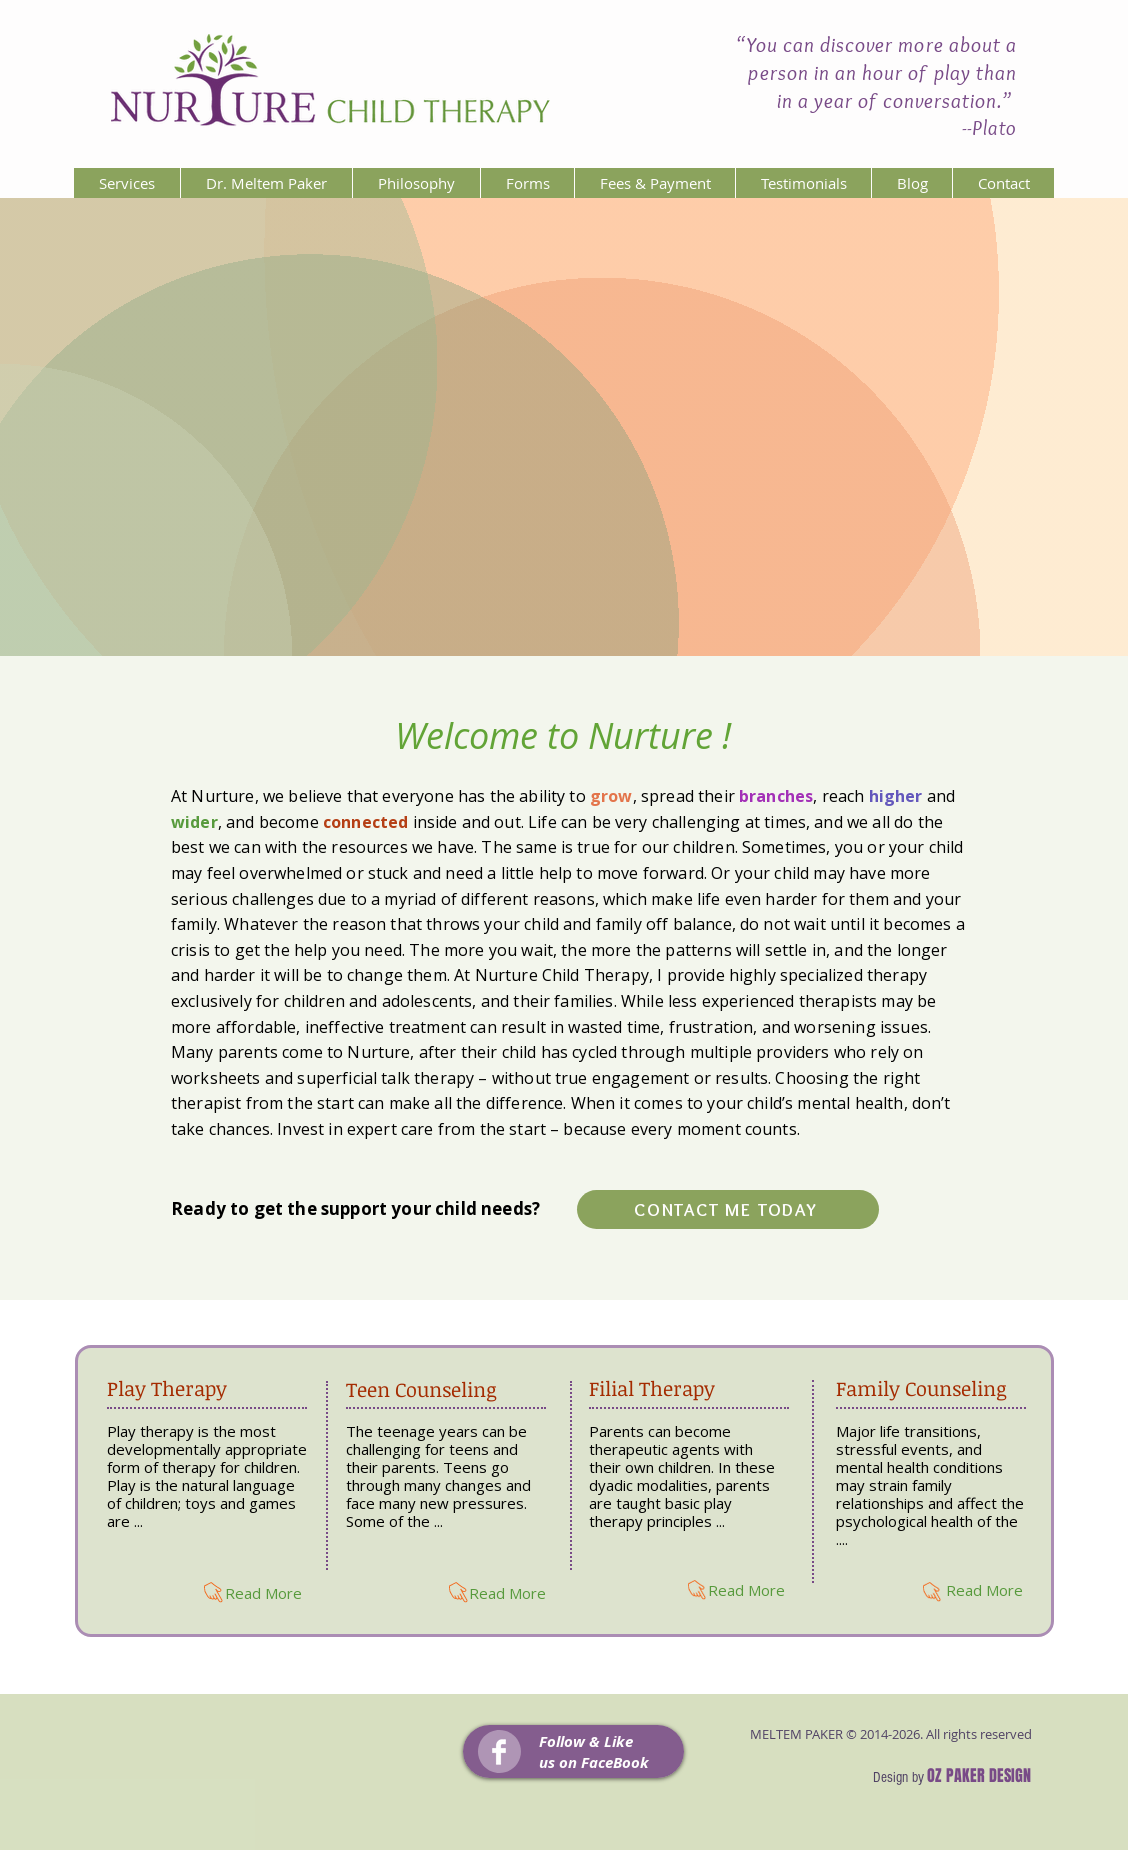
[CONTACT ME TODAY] (728, 1209)
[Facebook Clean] (499, 1752)
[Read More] (263, 1593)
